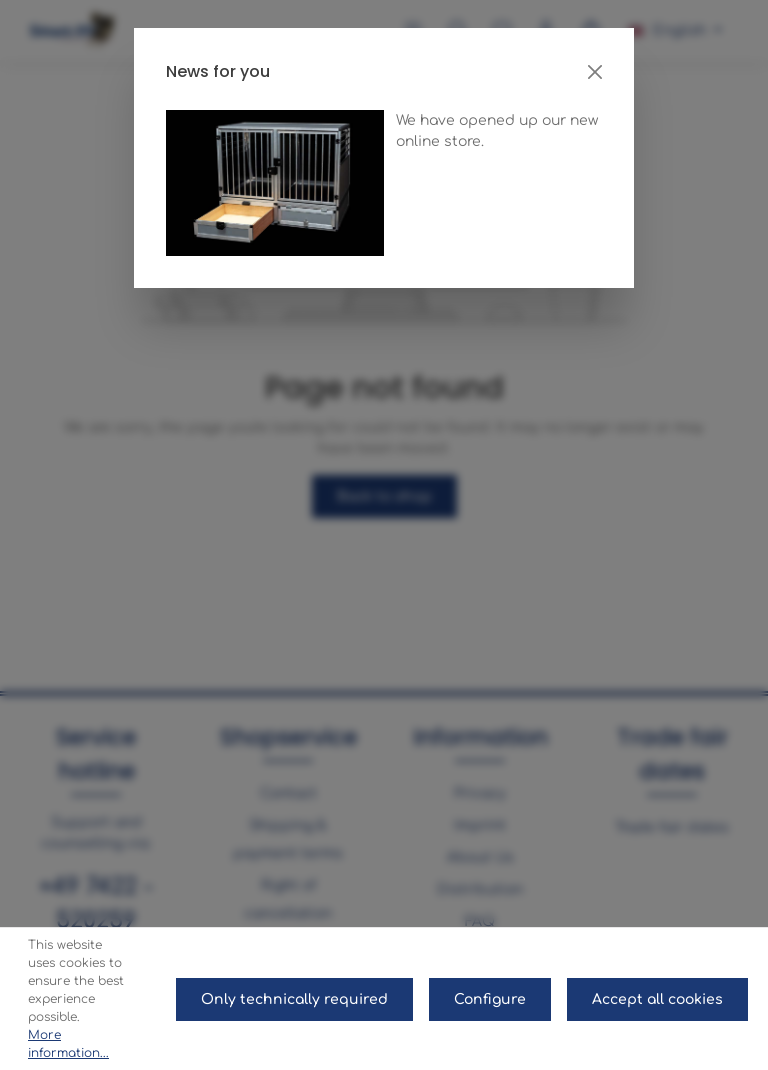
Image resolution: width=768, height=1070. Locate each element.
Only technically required (294, 999)
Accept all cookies (657, 999)
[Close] (595, 72)
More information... (68, 1044)
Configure (490, 999)
